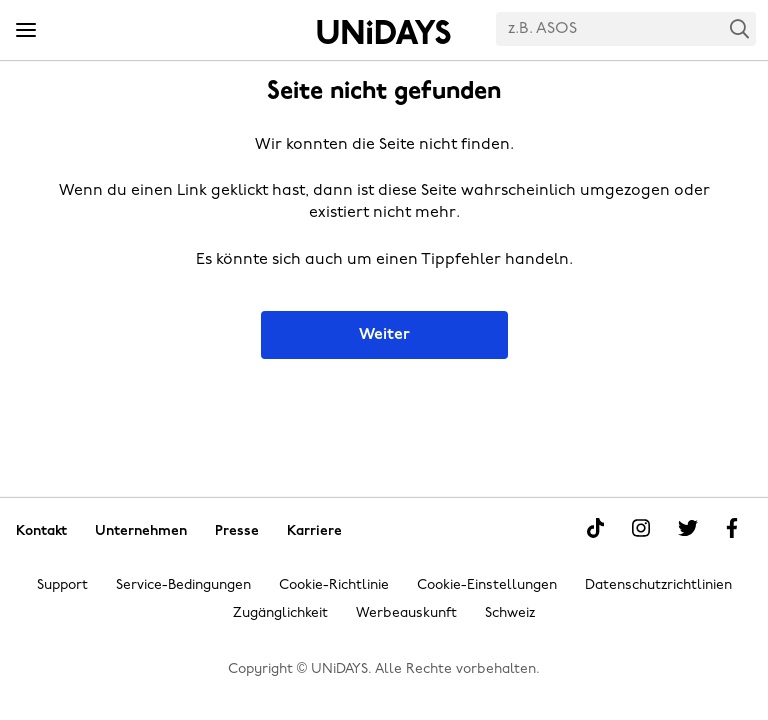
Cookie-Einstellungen (487, 585)
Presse (237, 530)
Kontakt (41, 530)
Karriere (314, 530)
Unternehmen (141, 530)
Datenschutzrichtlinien (658, 585)
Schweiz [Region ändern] (510, 613)
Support (62, 585)
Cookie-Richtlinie (334, 585)
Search (740, 28)
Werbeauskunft (406, 613)
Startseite (384, 32)
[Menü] (26, 31)
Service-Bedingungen (183, 585)
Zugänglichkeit (280, 613)
